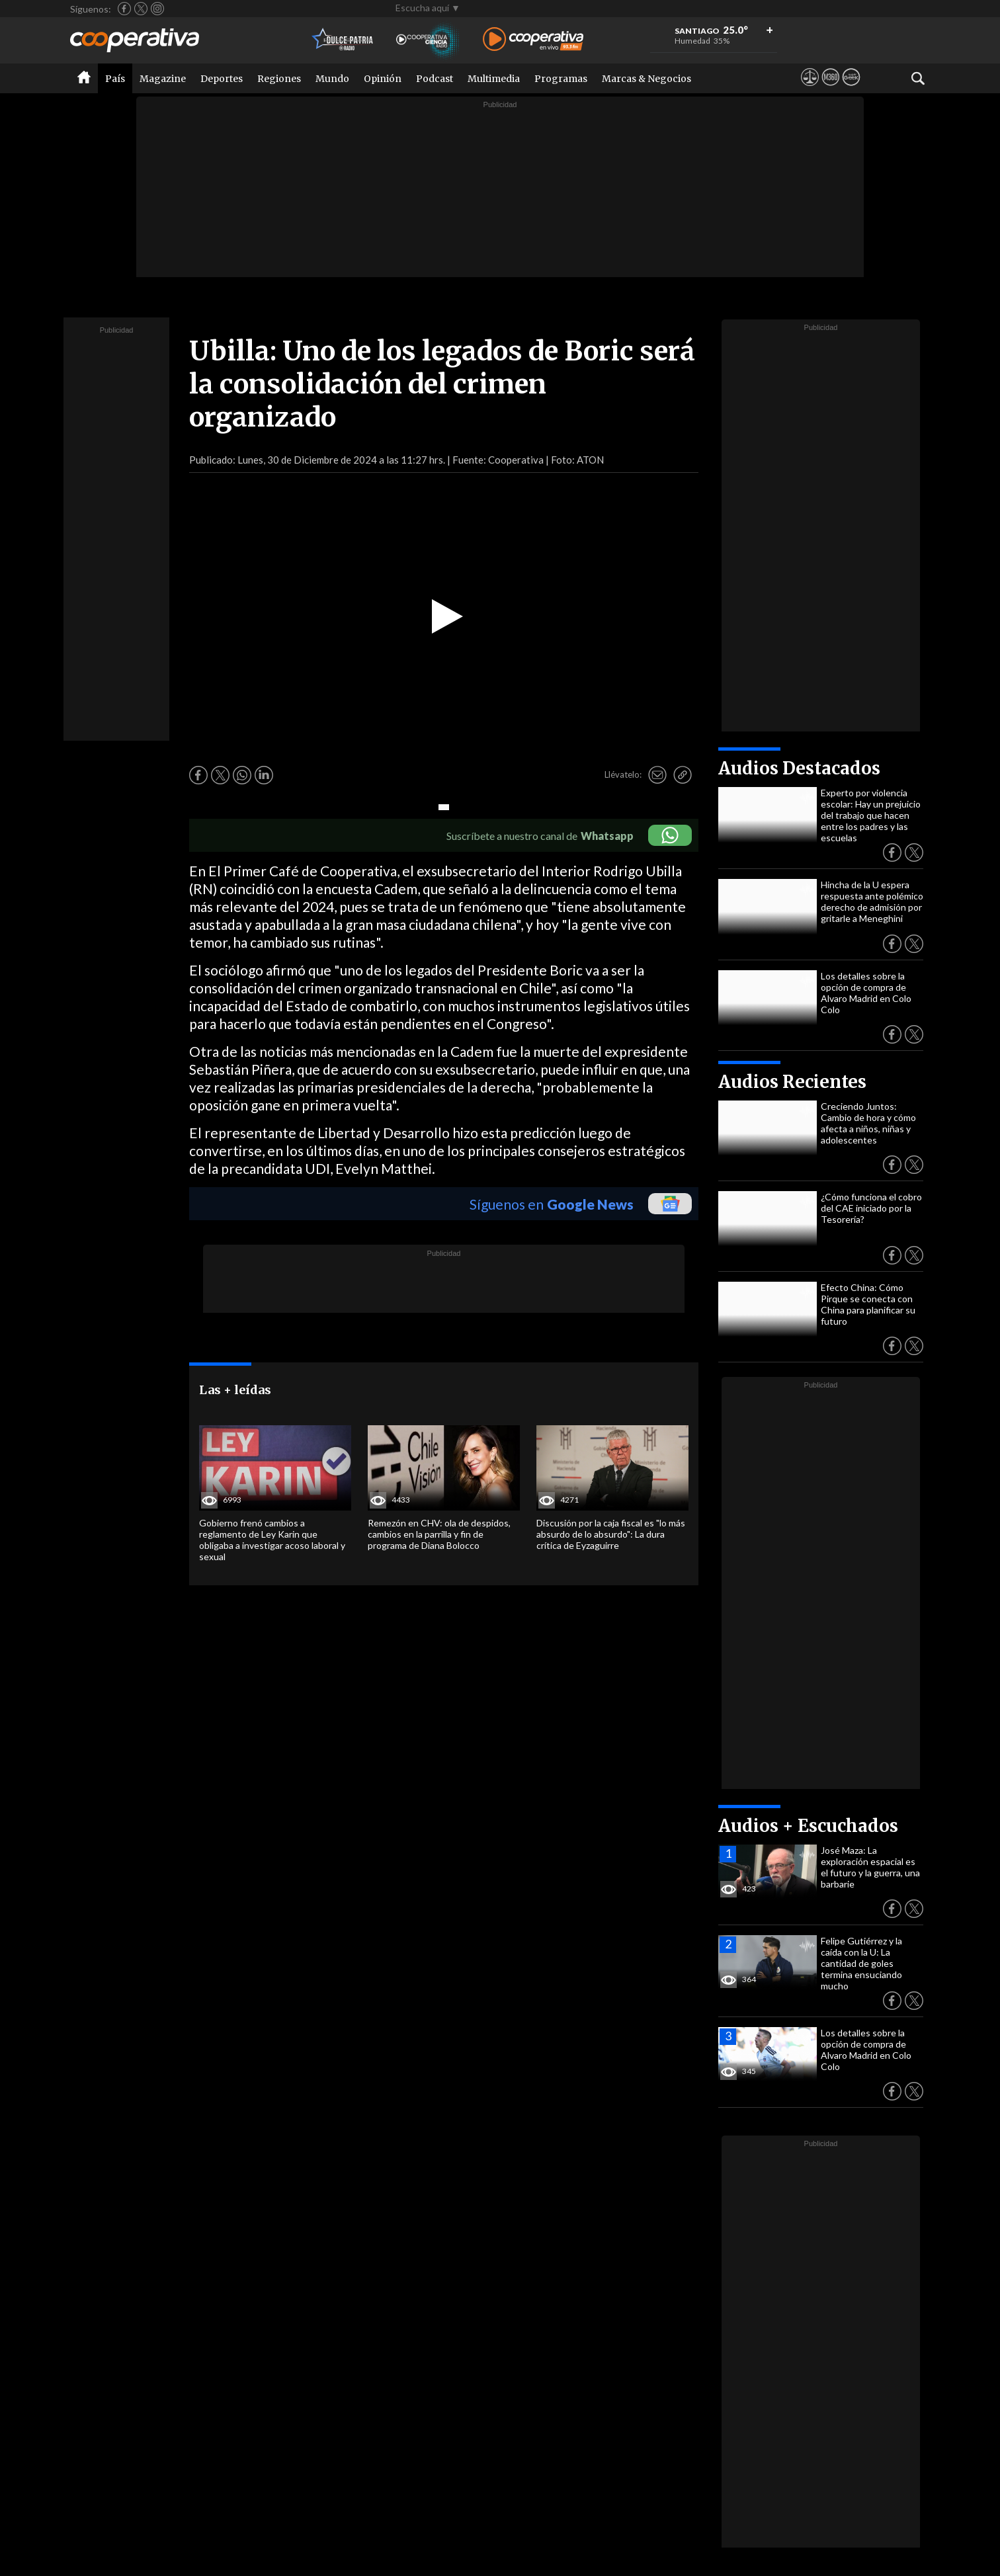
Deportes (221, 79)
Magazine (163, 79)
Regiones (279, 79)
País (115, 79)
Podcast (434, 79)
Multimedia (494, 79)
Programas (560, 79)
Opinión (382, 79)
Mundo (332, 79)
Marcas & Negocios (646, 79)
